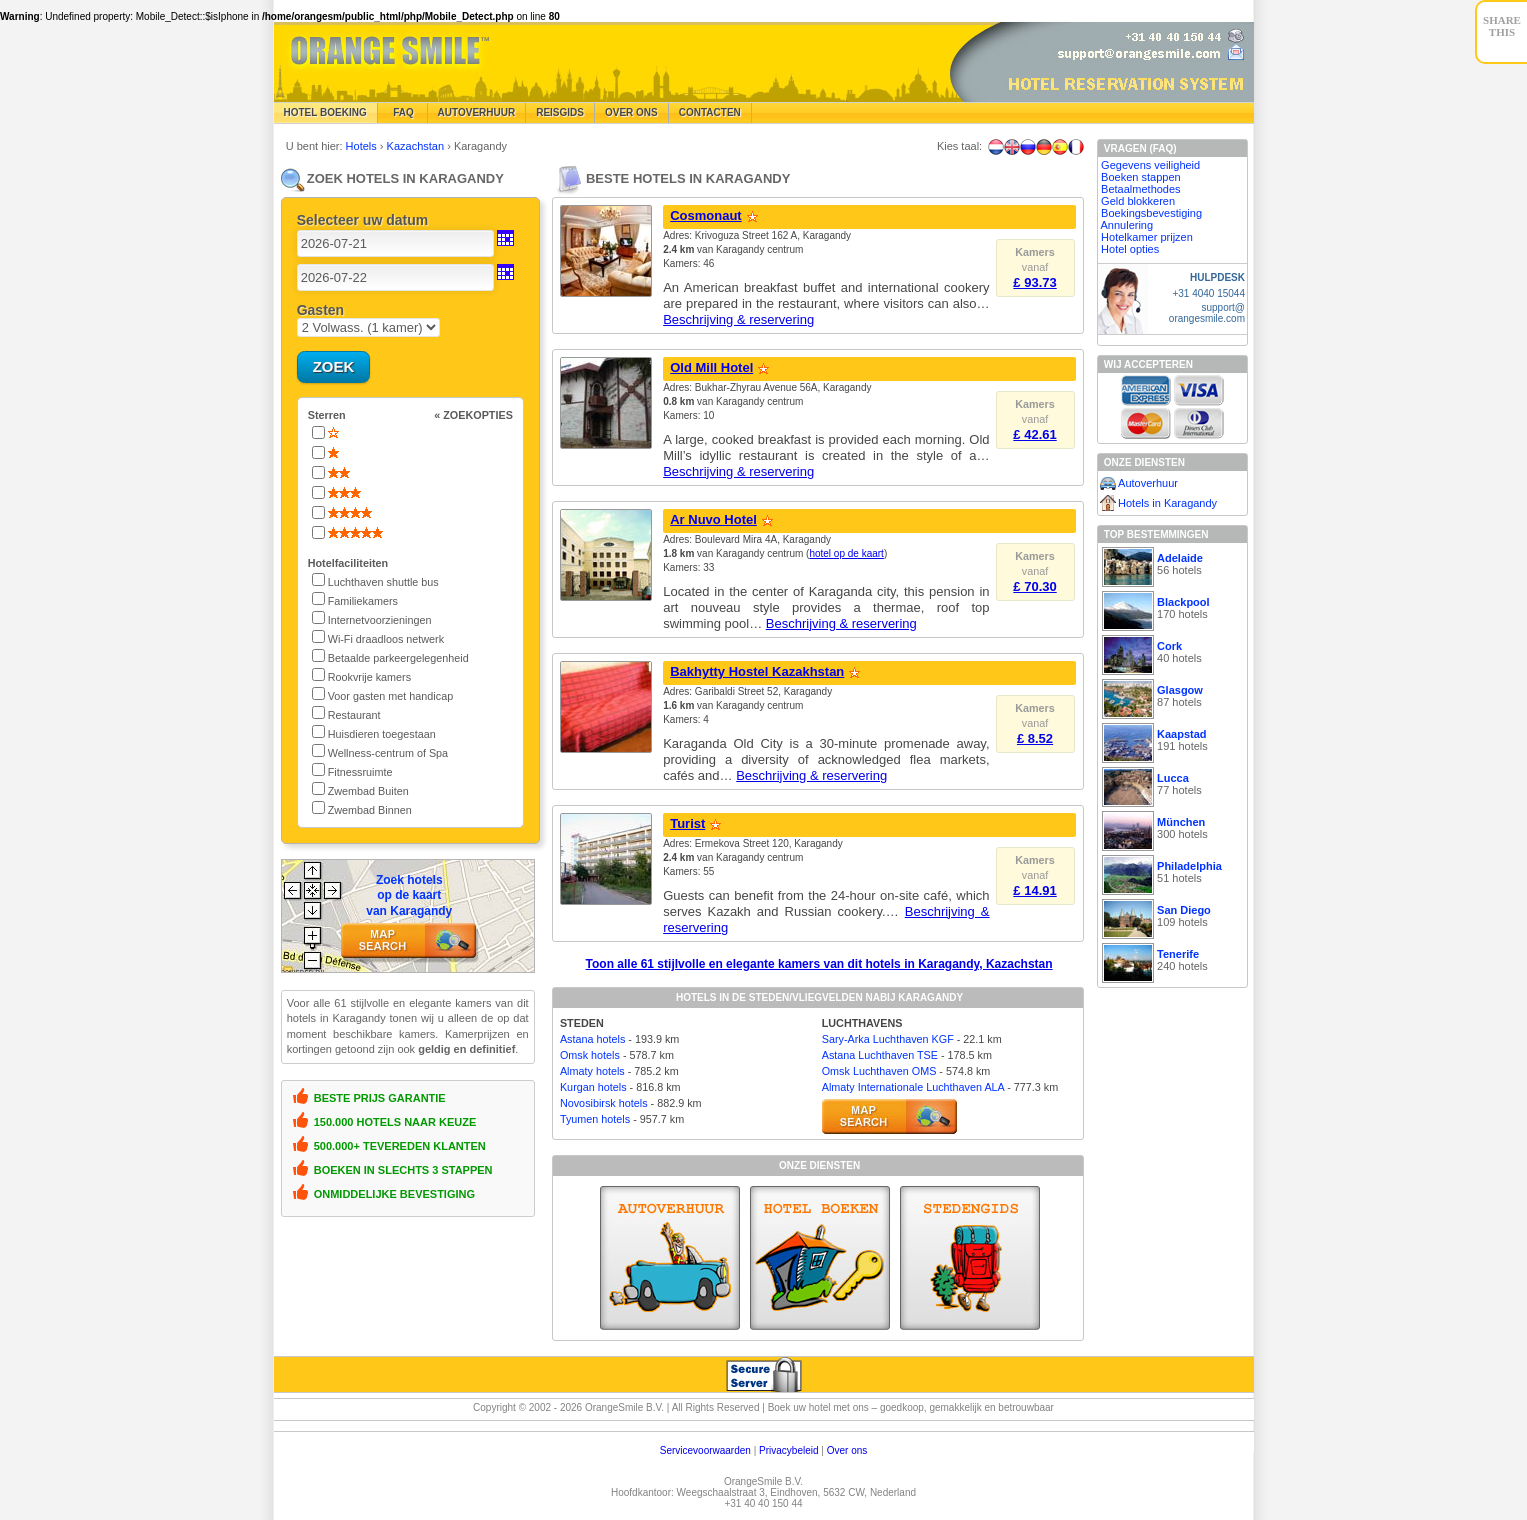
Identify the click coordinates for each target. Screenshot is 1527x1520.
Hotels (363, 146)
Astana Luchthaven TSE (880, 1055)
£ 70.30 (1034, 586)
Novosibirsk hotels (604, 1103)
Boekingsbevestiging (1151, 213)
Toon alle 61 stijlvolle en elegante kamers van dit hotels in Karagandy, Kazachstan (819, 964)
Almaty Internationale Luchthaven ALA (913, 1087)
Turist (687, 823)
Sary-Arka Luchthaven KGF (888, 1039)
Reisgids (560, 112)
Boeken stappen (1141, 177)
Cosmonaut (706, 215)
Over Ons (631, 112)
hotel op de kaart (846, 553)
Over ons (847, 1450)
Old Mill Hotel (711, 367)
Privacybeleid (788, 1450)
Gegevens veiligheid (1150, 165)
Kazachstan (417, 146)
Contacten (710, 112)
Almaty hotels (592, 1071)
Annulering (1127, 225)
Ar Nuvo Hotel (713, 519)
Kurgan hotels (593, 1087)
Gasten (320, 310)
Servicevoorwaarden (705, 1450)
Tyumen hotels (595, 1119)
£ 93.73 (1034, 282)
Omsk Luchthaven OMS (879, 1071)
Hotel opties (1130, 249)
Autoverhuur (477, 112)
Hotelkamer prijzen (1147, 237)
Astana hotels (592, 1039)
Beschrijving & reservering (738, 319)
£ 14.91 (1034, 890)
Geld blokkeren (1138, 201)
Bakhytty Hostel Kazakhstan (757, 671)
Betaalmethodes (1141, 189)
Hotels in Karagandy (1167, 503)
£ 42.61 (1034, 434)
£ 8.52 (1035, 738)
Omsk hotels (590, 1055)
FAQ (402, 112)
